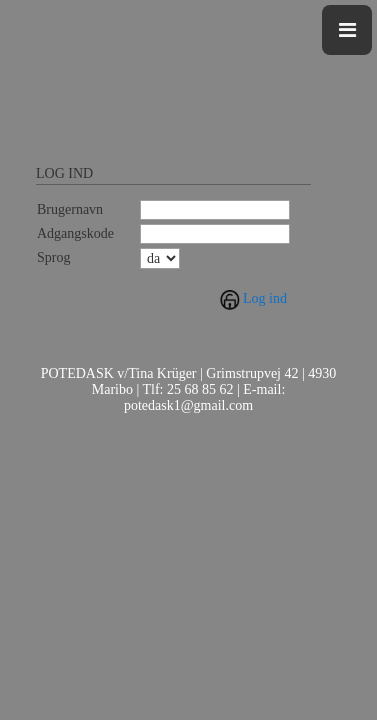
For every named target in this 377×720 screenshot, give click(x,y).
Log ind (265, 298)
